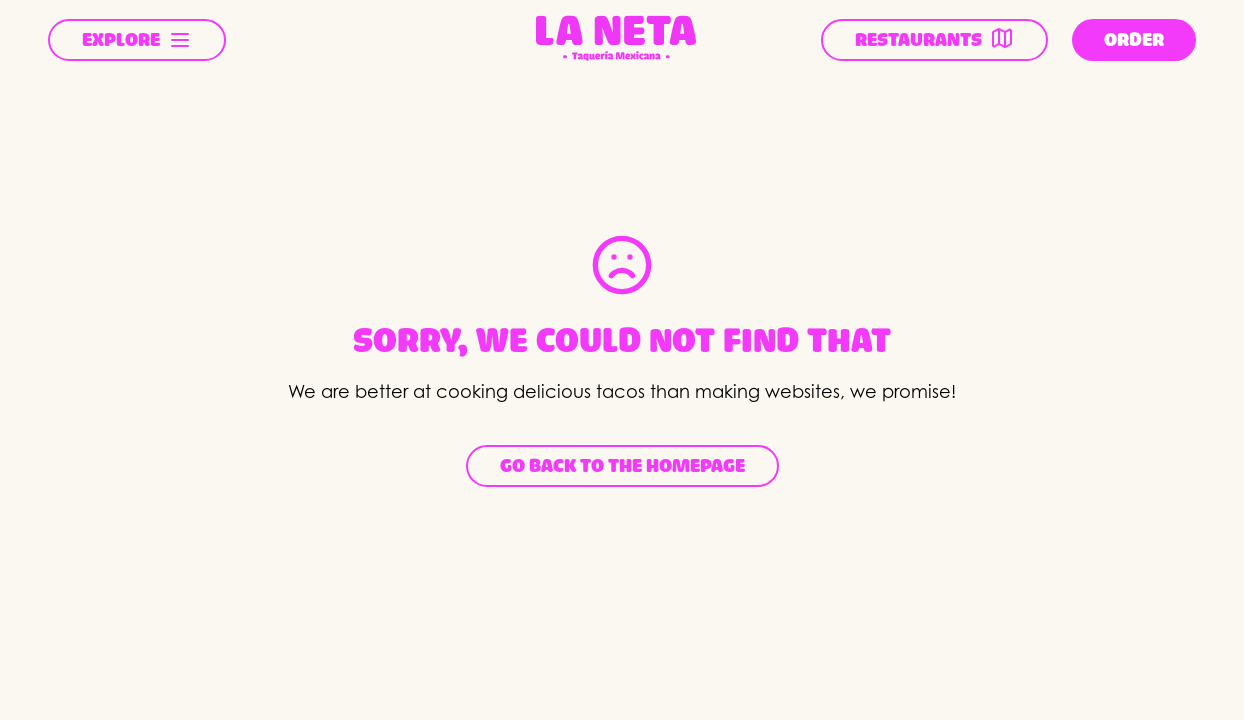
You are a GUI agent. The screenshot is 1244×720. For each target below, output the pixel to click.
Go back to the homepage (622, 466)
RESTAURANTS (934, 38)
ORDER (1134, 40)
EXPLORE (137, 40)
